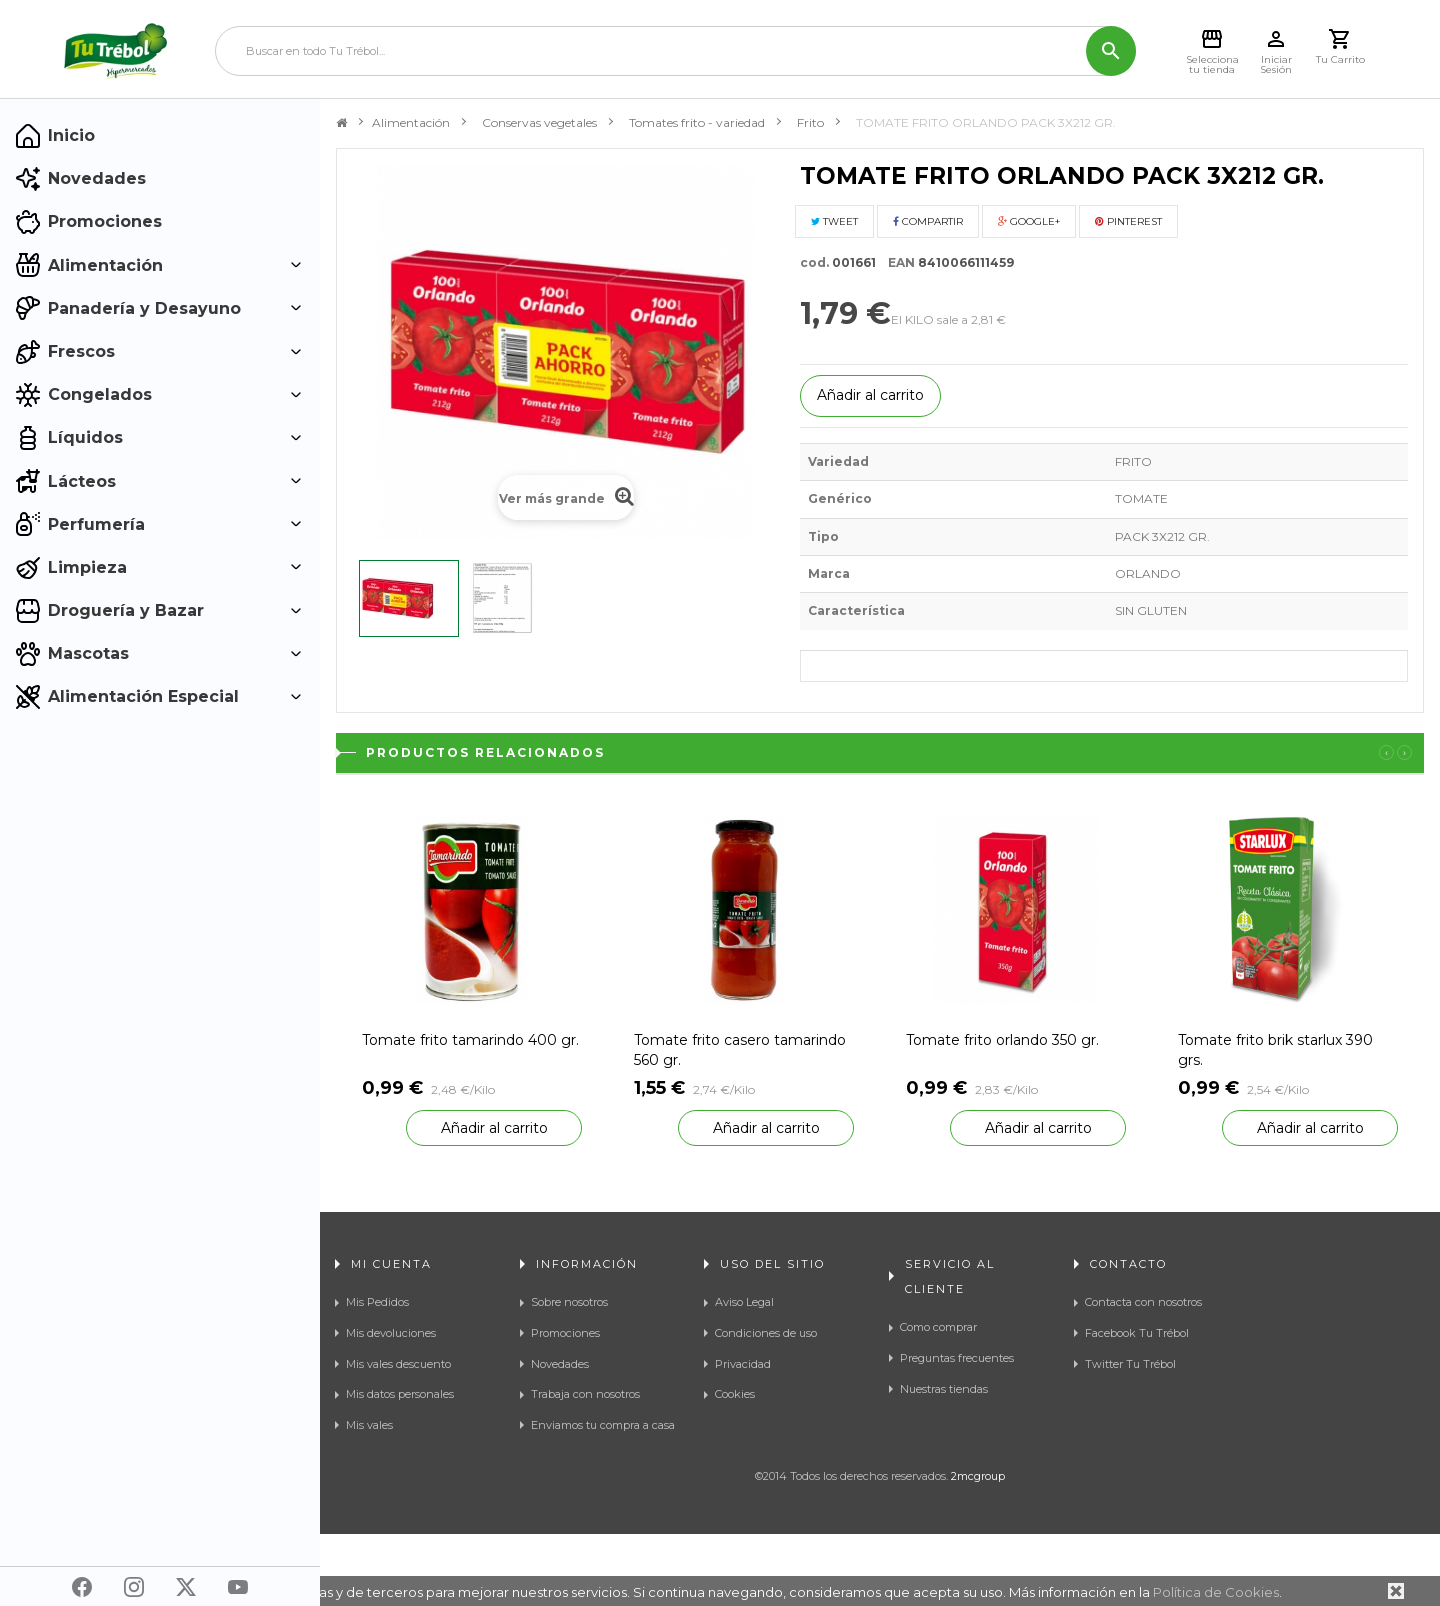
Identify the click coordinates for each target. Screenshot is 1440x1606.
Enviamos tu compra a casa (603, 1425)
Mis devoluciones (391, 1333)
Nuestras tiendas (944, 1389)
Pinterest (1128, 221)
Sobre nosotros (569, 1302)
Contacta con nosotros (1143, 1302)
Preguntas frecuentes (957, 1358)
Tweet (834, 221)
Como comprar (938, 1327)
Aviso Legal (744, 1302)
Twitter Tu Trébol (1130, 1364)
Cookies (735, 1394)
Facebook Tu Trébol (1137, 1333)
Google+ (1029, 221)
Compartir (928, 221)
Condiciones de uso (766, 1333)
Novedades (560, 1364)
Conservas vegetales (539, 122)
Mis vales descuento (398, 1364)
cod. (814, 262)
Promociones (565, 1333)
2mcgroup (978, 1548)
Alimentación (411, 122)
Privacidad (743, 1364)
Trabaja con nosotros (585, 1394)
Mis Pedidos (377, 1302)
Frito (810, 122)
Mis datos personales (400, 1394)
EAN (897, 262)
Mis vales (369, 1425)
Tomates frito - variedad (697, 122)
